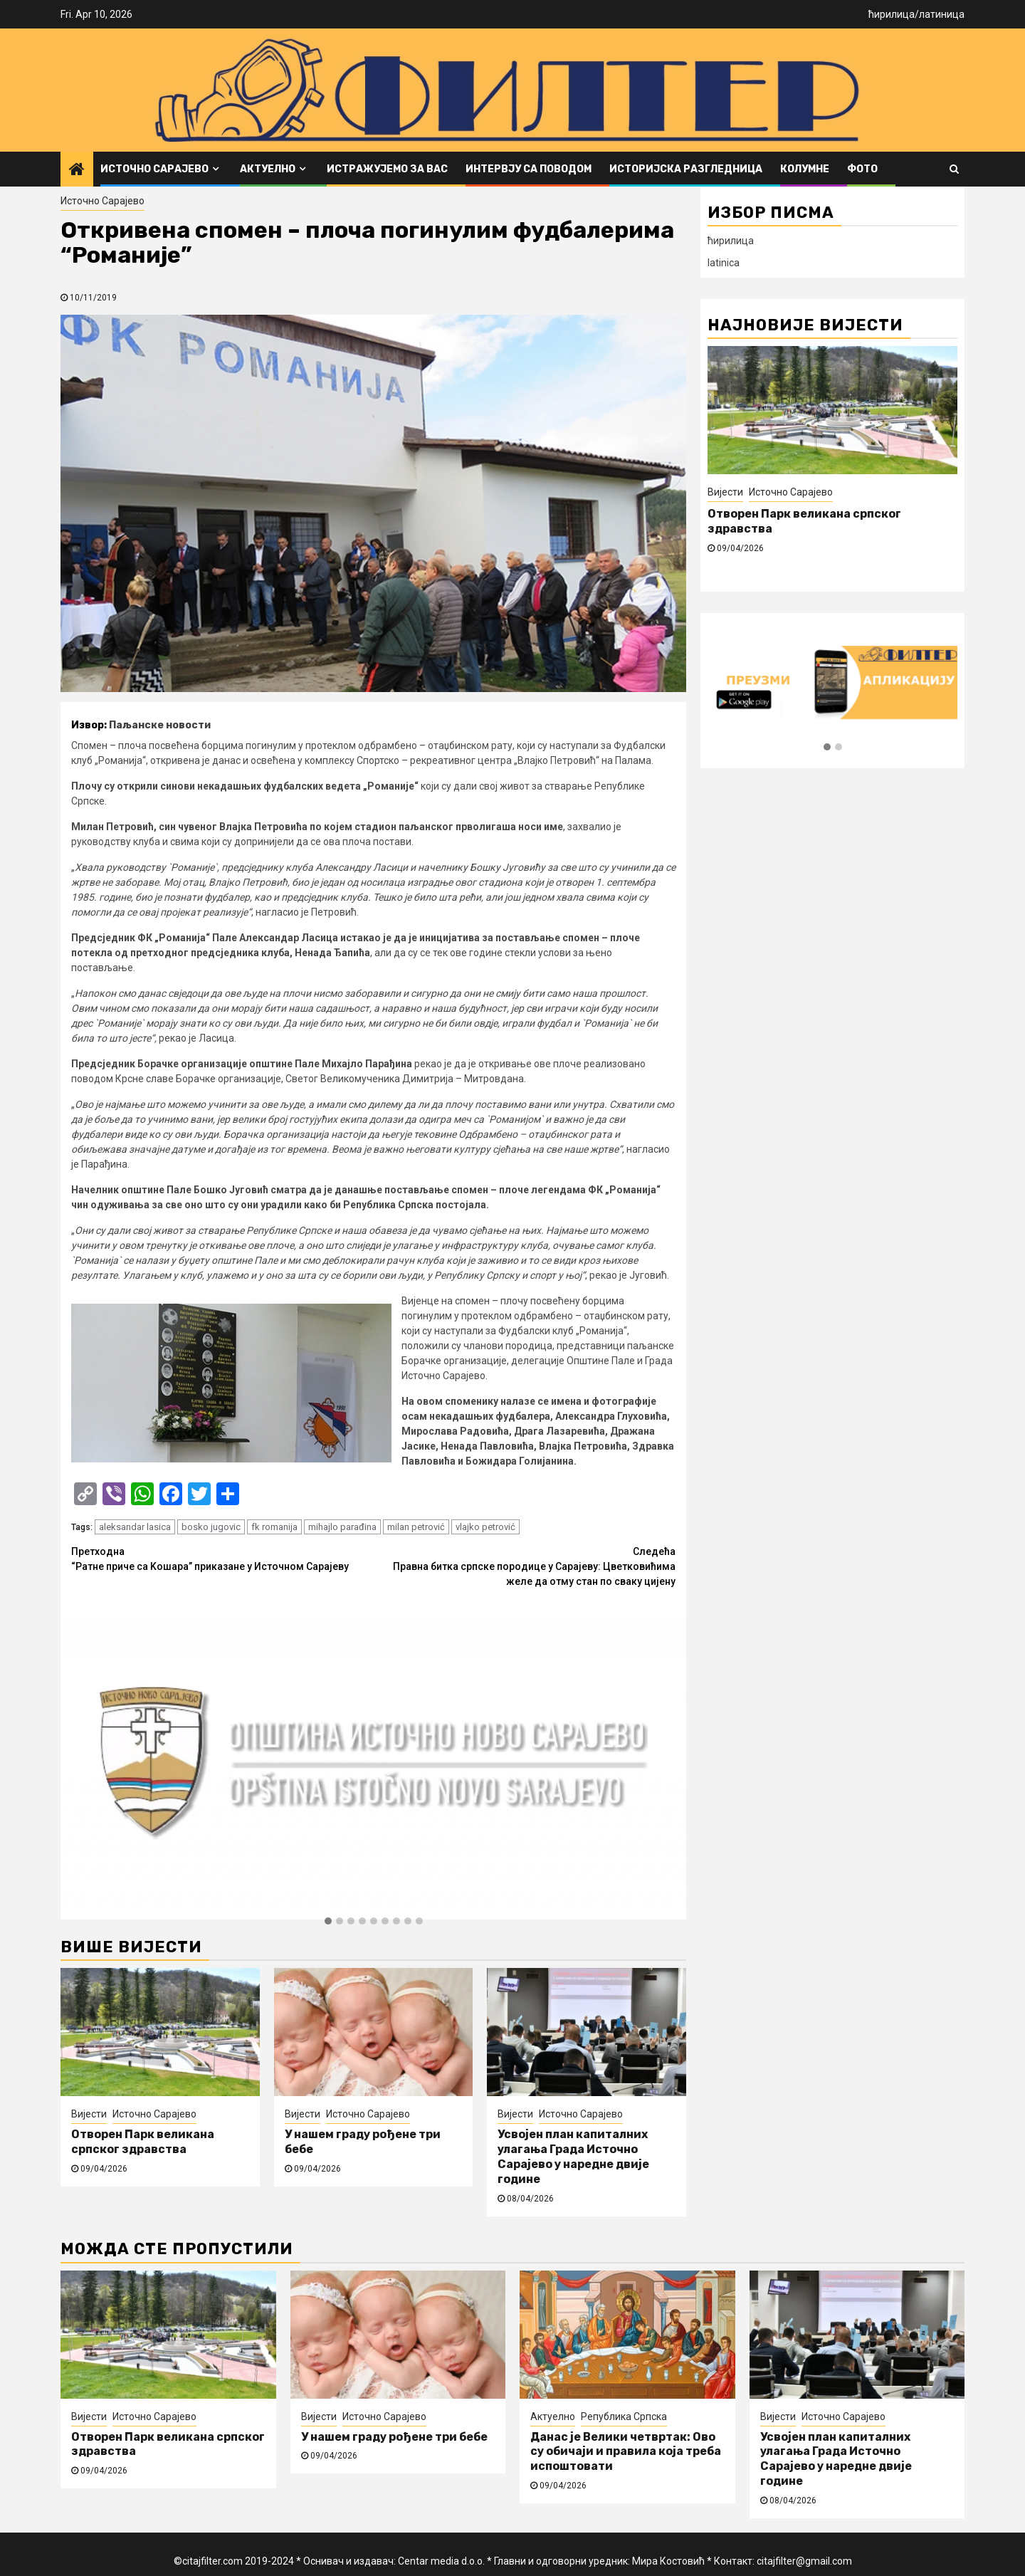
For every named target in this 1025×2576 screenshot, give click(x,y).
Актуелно (267, 169)
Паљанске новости (160, 725)
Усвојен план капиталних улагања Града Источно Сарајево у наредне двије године (573, 2156)
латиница (941, 14)
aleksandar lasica (135, 1527)
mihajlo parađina (342, 1527)
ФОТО (862, 169)
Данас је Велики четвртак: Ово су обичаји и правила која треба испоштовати (625, 2451)
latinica (724, 262)
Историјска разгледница (685, 169)
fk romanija (274, 1527)
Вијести (89, 2114)
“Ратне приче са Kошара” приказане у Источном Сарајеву (222, 1558)
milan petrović (416, 1527)
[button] (328, 1921)
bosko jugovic (211, 1527)
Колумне (804, 169)
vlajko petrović (485, 1527)
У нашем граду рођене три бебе (394, 2437)
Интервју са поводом (529, 169)
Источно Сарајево (154, 169)
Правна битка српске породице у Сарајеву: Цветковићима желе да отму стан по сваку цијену (525, 1565)
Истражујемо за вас (387, 169)
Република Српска (624, 2416)
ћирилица (891, 14)
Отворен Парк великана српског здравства (142, 2141)
